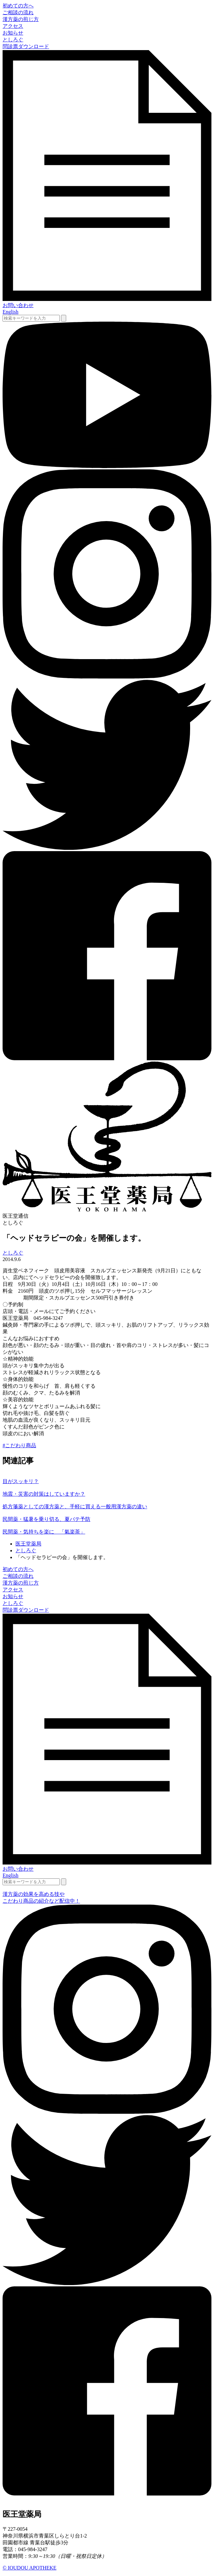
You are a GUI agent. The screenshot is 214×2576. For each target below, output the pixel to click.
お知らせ (13, 33)
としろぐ (13, 39)
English (10, 312)
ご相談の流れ (18, 12)
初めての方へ (18, 5)
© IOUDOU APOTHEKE (29, 2568)
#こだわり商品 (19, 1445)
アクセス (13, 26)
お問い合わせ (18, 305)
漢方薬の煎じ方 (21, 19)
